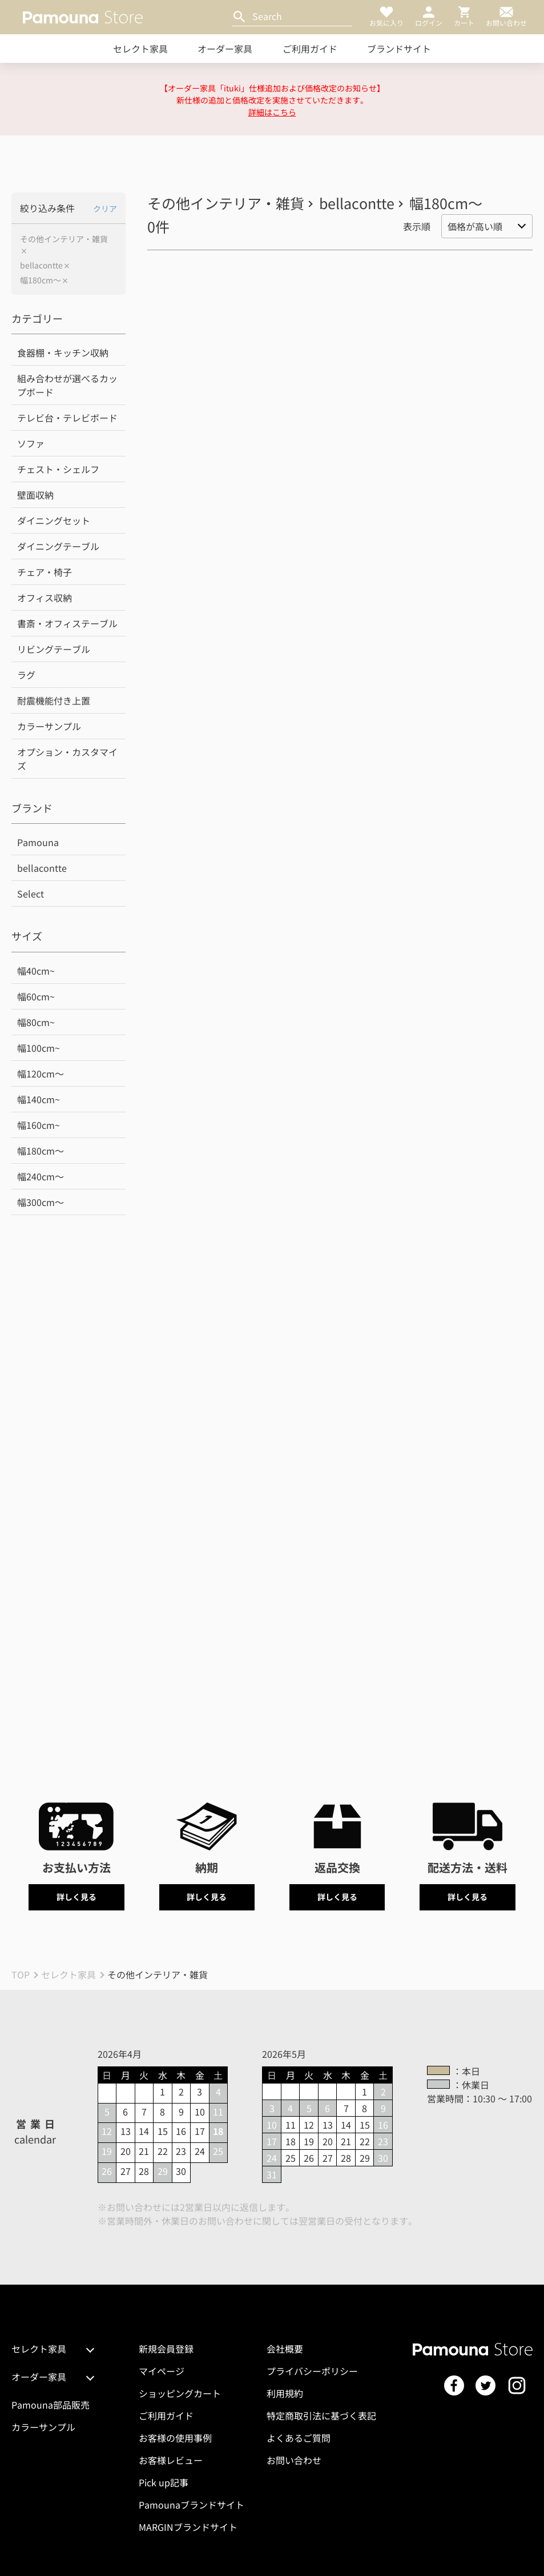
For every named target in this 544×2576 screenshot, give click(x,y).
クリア (105, 208)
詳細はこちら (272, 112)
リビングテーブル (53, 649)
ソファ (31, 443)
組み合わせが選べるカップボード (67, 385)
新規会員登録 (166, 2348)
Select (30, 893)
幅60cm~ (36, 996)
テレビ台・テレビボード (67, 417)
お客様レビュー (171, 2460)
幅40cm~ (36, 970)
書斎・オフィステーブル (67, 623)
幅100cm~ (38, 1048)
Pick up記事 (163, 2482)
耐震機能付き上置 (53, 700)
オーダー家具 (225, 48)
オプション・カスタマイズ (67, 758)
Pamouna (38, 842)
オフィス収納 (44, 597)
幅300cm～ (40, 1202)
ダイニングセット (53, 520)
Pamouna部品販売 (50, 2404)
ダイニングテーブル (58, 546)
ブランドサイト (399, 48)
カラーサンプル (49, 726)
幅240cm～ (40, 1176)
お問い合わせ (294, 2460)
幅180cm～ (40, 280)
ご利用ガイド (310, 48)
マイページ (161, 2371)
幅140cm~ (38, 1099)
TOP (20, 1974)
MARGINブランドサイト (188, 2527)
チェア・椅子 (44, 572)
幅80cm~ (36, 1022)
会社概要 (285, 2348)
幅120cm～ (40, 1073)
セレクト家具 (140, 48)
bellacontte (41, 265)
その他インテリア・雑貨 (64, 239)
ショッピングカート (180, 2393)
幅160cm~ (38, 1125)
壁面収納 (35, 495)
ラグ (26, 675)
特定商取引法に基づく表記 (321, 2415)
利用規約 (285, 2393)
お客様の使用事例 (175, 2438)
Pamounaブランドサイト (191, 2504)
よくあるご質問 (299, 2438)
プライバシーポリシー (312, 2371)
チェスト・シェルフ (58, 469)
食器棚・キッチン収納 (62, 352)
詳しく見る (76, 1896)
